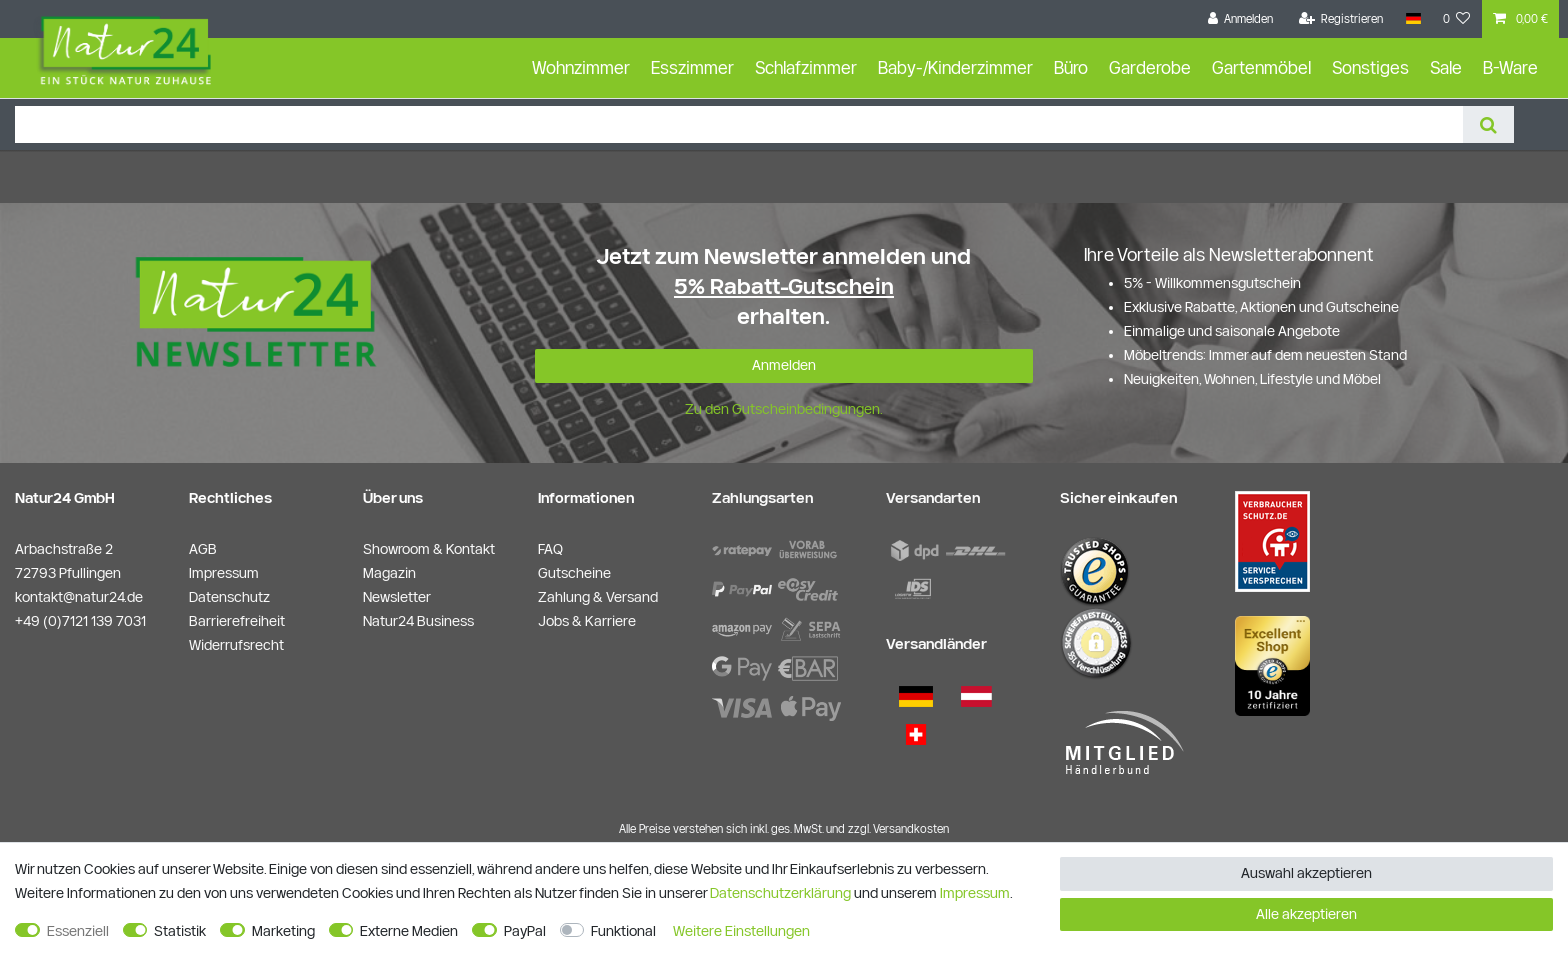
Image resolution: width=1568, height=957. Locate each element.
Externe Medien (409, 931)
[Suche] (1488, 124)
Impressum (975, 893)
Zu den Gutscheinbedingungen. (784, 409)
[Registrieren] (1341, 19)
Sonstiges (1370, 67)
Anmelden (784, 365)
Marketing (283, 931)
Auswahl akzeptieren (1306, 873)
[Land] (1412, 19)
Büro (1071, 67)
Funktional (623, 931)
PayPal (525, 931)
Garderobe (1150, 67)
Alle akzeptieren (1306, 914)
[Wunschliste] (1457, 19)
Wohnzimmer (581, 67)
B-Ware (1510, 67)
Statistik (180, 931)
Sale (1446, 67)
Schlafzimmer (806, 67)
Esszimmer (692, 67)
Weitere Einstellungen (741, 931)
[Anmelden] (1241, 19)
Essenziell (78, 931)
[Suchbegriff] (739, 124)
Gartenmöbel (1261, 67)
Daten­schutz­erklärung (780, 893)
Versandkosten (911, 828)
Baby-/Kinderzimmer (955, 67)
